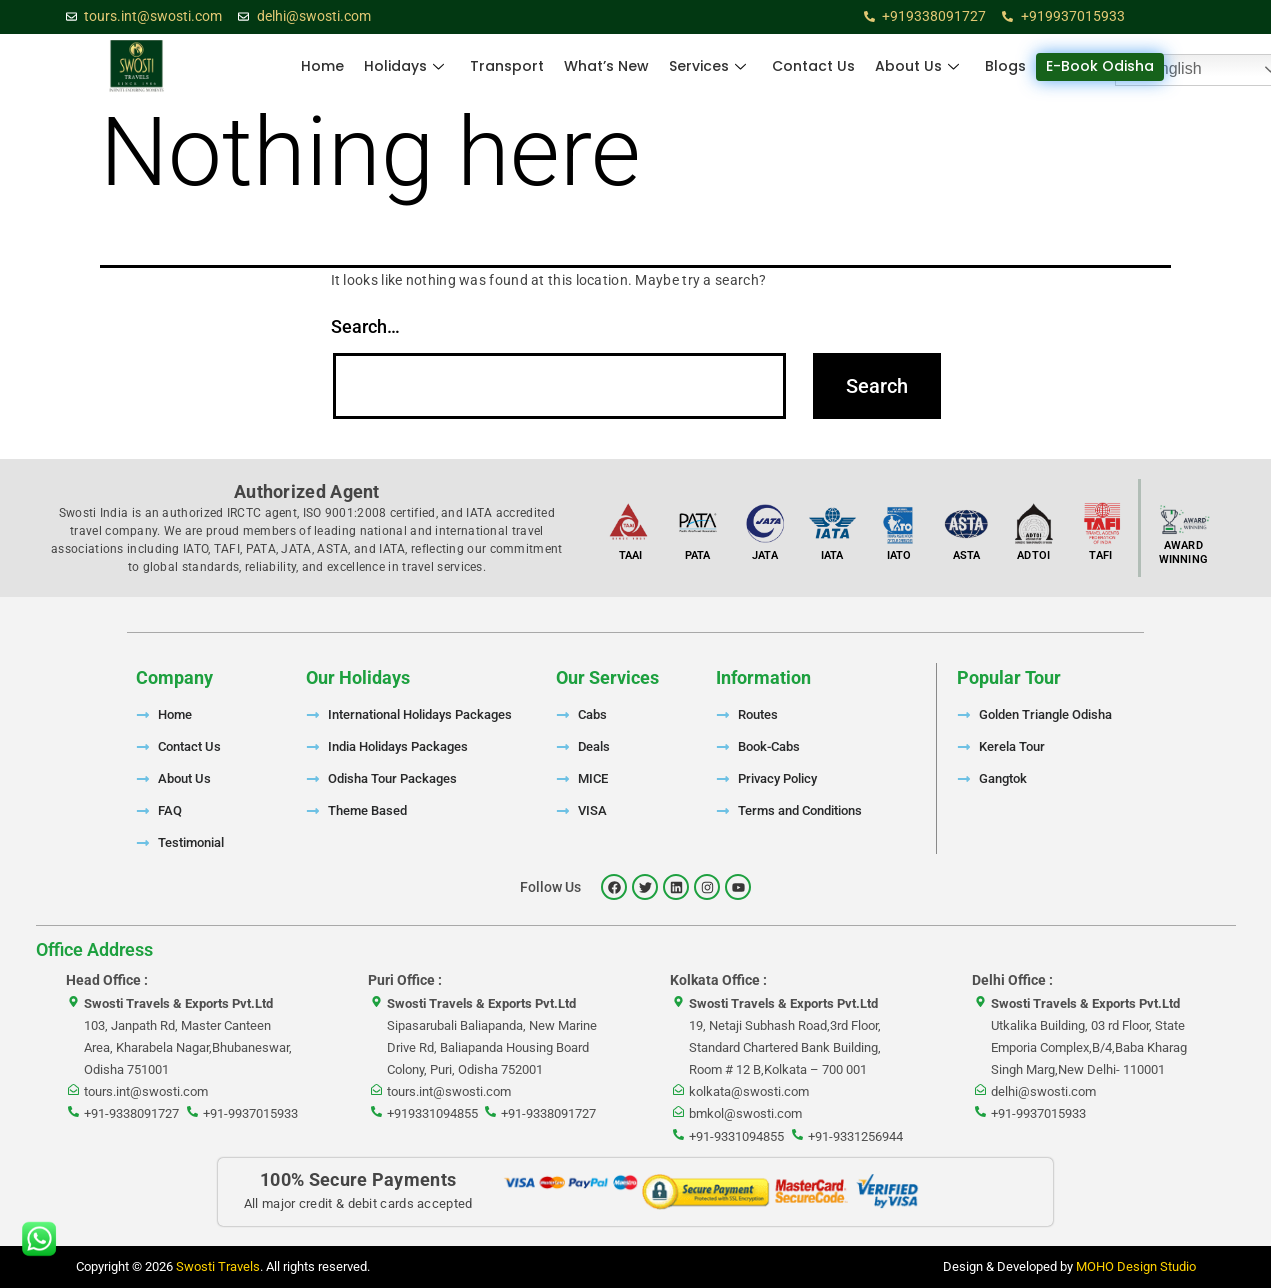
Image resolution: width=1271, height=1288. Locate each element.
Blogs (1005, 66)
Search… (365, 326)
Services (707, 66)
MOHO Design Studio (1136, 1266)
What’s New (606, 66)
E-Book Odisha (1100, 66)
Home (322, 66)
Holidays (404, 66)
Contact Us (813, 66)
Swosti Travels (218, 1266)
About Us (917, 66)
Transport (507, 66)
